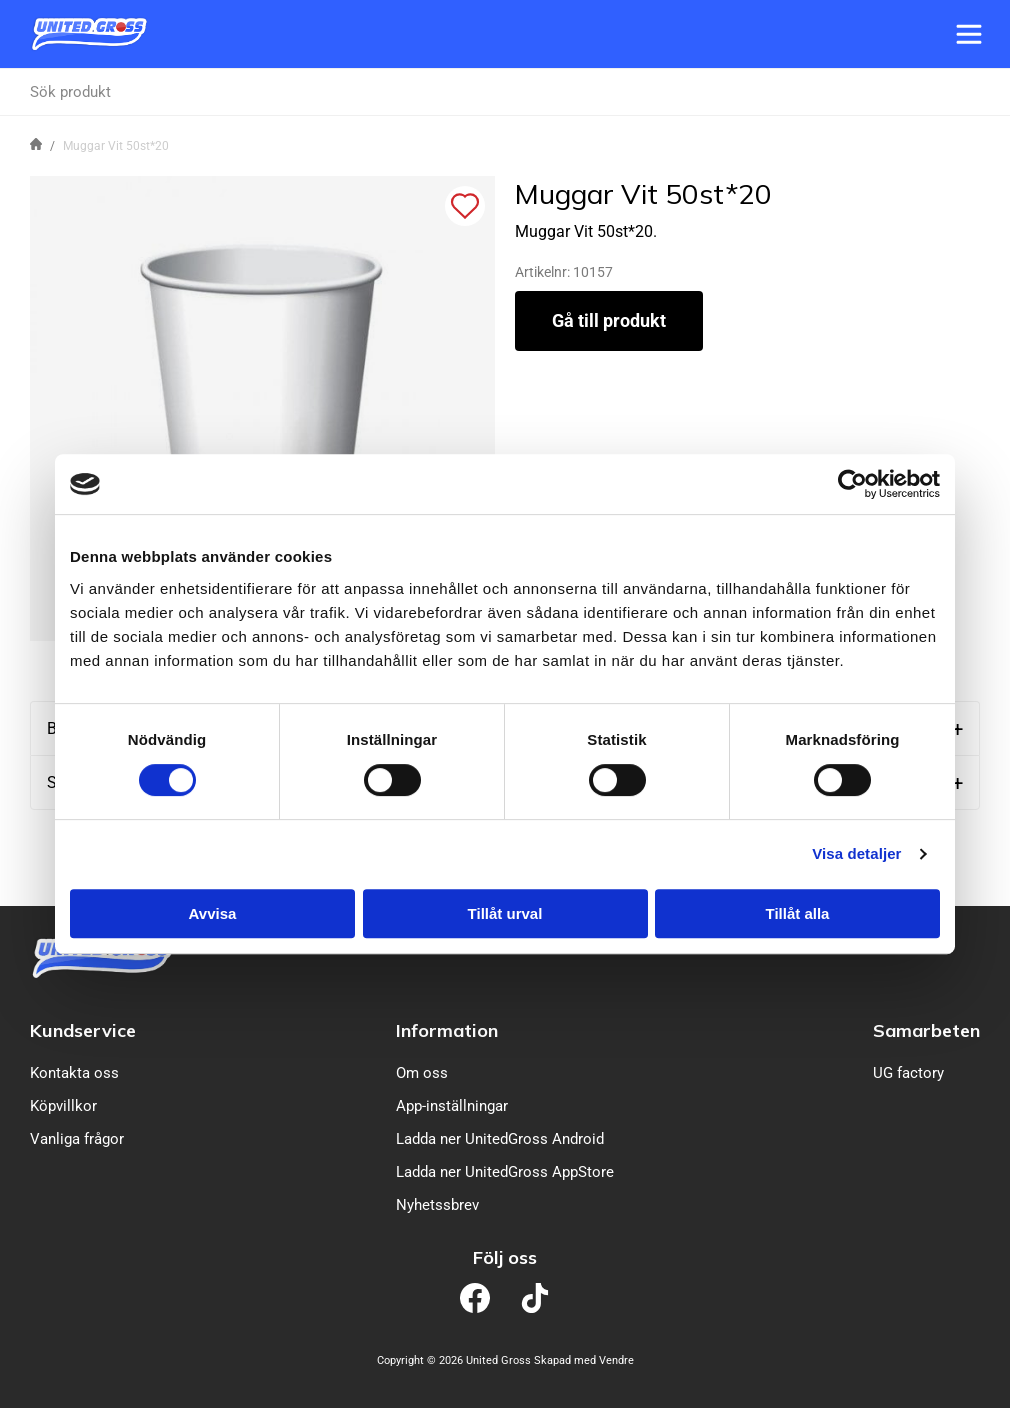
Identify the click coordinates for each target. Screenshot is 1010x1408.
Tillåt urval (505, 913)
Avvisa (213, 913)
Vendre (616, 1360)
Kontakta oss (74, 1073)
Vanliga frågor (77, 1139)
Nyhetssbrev (437, 1205)
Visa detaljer (856, 853)
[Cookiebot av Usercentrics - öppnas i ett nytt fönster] (852, 484)
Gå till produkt (609, 320)
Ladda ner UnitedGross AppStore (505, 1172)
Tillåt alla (798, 913)
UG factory (908, 1073)
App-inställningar (452, 1106)
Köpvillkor (63, 1106)
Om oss (422, 1073)
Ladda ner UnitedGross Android (500, 1139)
